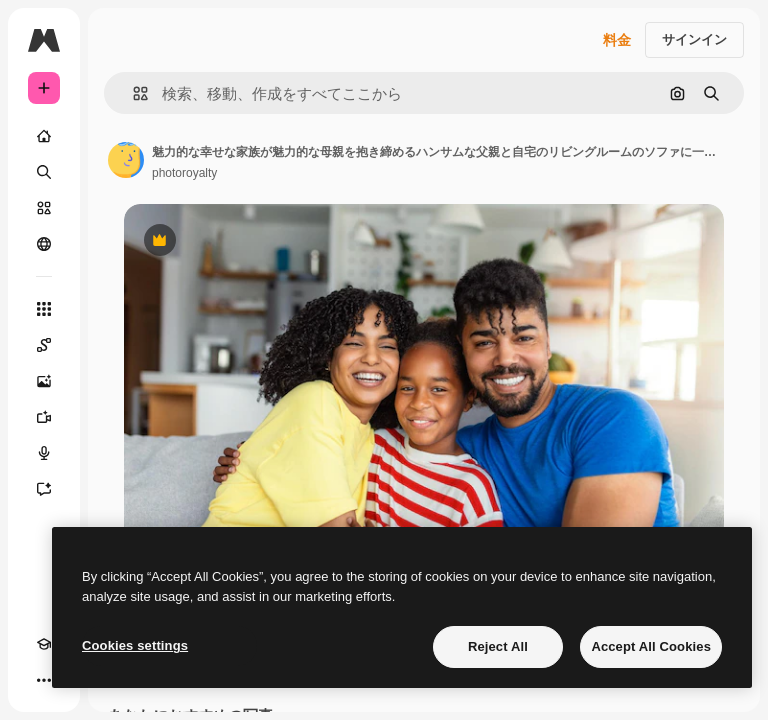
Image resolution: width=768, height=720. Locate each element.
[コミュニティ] (44, 244)
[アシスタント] (44, 489)
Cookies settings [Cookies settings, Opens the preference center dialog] (135, 645)
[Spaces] (44, 345)
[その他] (44, 680)
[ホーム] (44, 136)
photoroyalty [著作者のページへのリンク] (184, 173)
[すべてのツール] (44, 309)
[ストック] (44, 208)
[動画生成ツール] (44, 417)
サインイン (694, 39)
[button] (132, 93)
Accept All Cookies (651, 646)
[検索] (44, 172)
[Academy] (44, 644)
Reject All (498, 646)
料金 (617, 40)
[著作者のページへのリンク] (126, 160)
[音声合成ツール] (44, 453)
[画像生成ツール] (44, 381)
